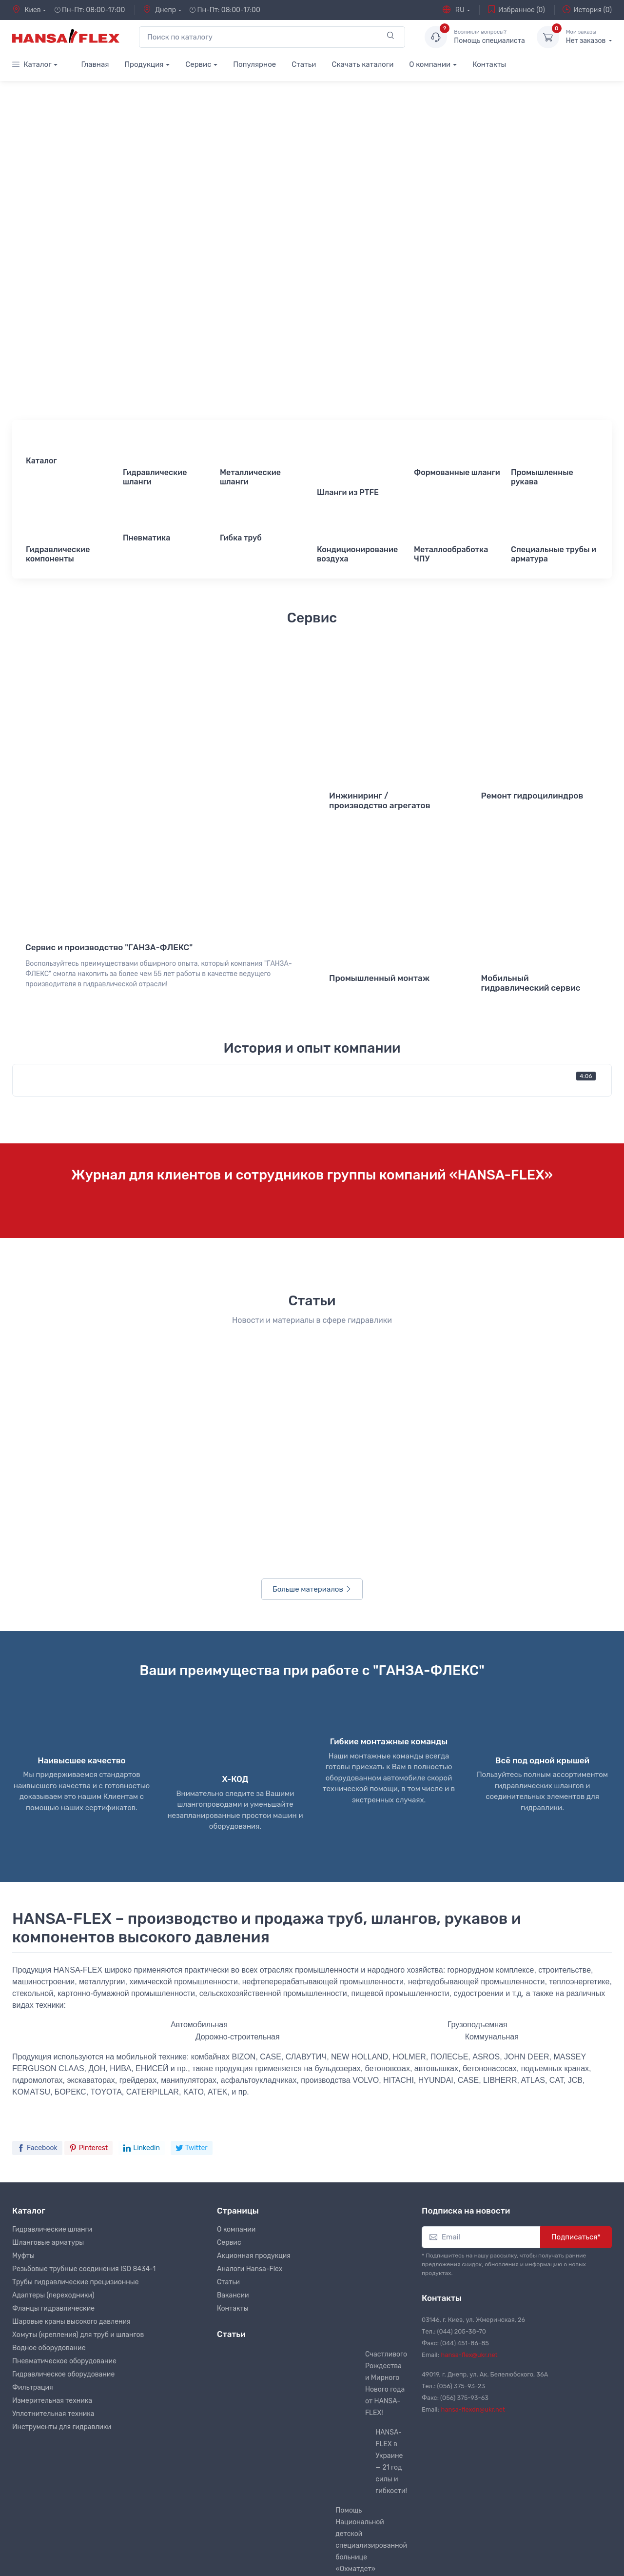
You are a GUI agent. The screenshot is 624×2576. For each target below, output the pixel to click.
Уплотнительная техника (53, 2138)
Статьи (304, 64)
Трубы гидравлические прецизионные (75, 2006)
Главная (95, 64)
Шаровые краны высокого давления (71, 2045)
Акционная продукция (254, 1980)
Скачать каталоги (362, 64)
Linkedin (141, 1871)
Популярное (254, 64)
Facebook (37, 1871)
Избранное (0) (516, 9)
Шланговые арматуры (48, 1966)
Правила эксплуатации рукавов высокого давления (384, 2335)
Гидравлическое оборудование (63, 2098)
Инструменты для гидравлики (61, 2151)
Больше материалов (312, 1312)
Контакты (489, 64)
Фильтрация (32, 2111)
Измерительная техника (52, 2124)
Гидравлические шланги (52, 1953)
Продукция (143, 64)
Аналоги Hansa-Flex (249, 1993)
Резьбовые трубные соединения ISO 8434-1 (84, 1993)
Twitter (192, 1871)
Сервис (198, 64)
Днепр (159, 9)
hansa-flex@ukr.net (469, 2078)
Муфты (23, 1980)
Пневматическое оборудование (64, 2085)
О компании (429, 64)
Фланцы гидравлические (53, 2032)
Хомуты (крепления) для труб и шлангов (78, 2059)
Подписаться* (576, 1961)
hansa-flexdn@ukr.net (473, 2133)
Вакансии (233, 2019)
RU (453, 9)
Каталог (32, 64)
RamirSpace (168, 2559)
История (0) (587, 9)
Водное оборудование (48, 2072)
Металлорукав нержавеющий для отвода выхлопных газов (383, 2401)
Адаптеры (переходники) (53, 2019)
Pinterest (88, 1871)
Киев (26, 9)
